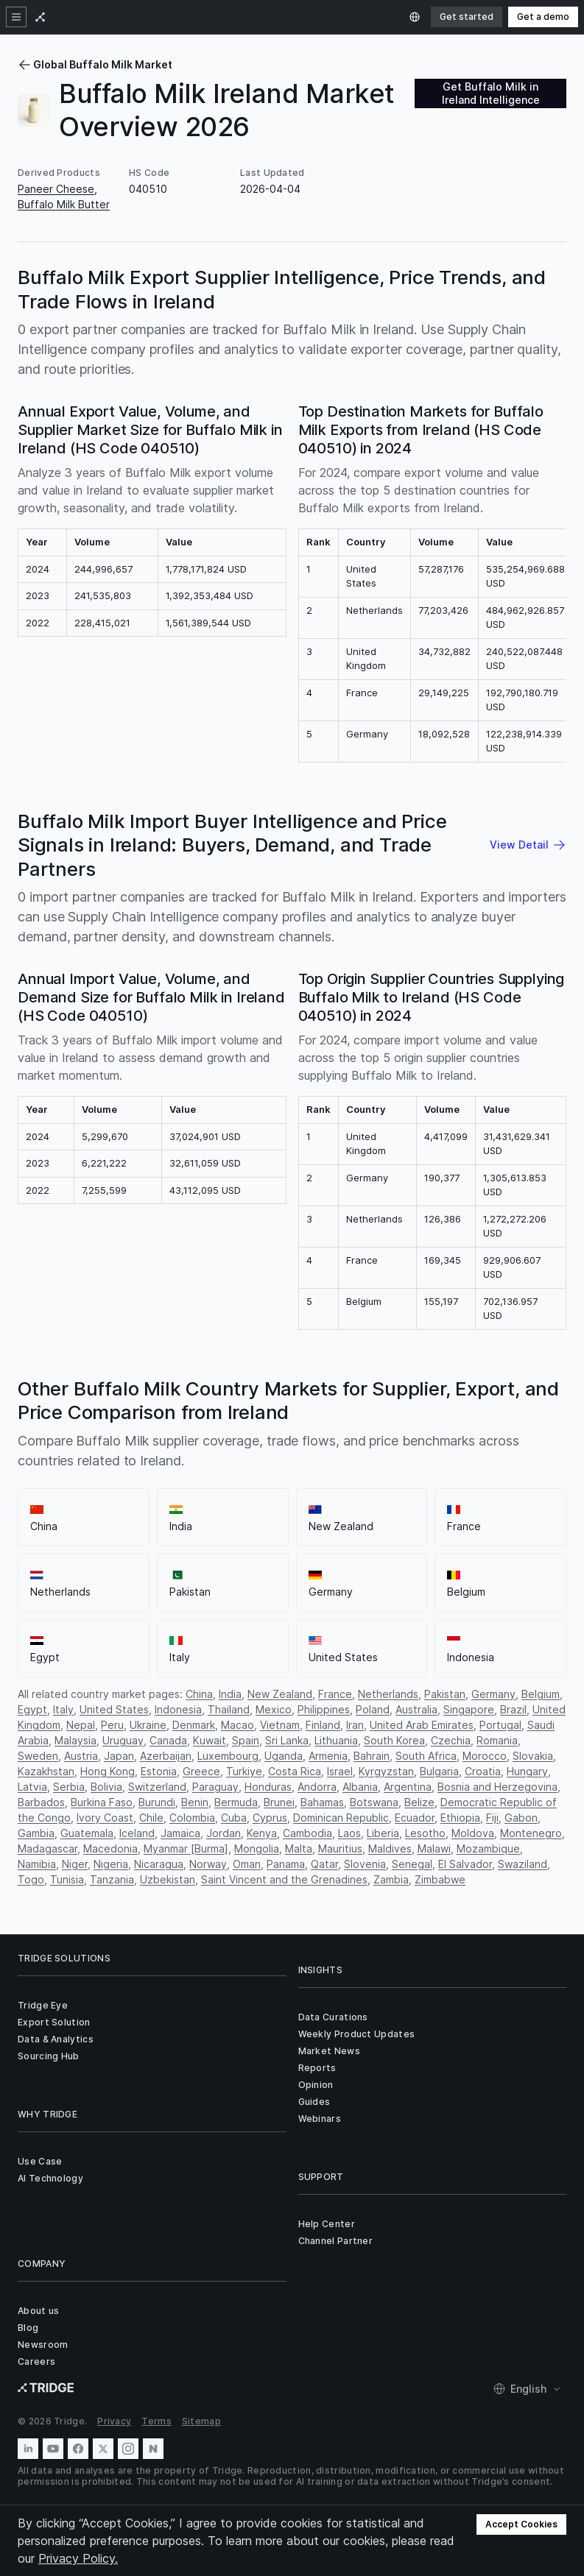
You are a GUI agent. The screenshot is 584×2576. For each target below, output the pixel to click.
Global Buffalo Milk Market (95, 64)
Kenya (262, 1833)
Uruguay (123, 1740)
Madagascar (47, 1848)
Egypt (32, 1709)
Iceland (137, 1833)
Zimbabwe (440, 1879)
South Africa (426, 1755)
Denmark (193, 1725)
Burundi (156, 1802)
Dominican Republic (341, 1817)
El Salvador (465, 1864)
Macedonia (110, 1848)
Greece (201, 1771)
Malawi (434, 1848)
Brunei (279, 1802)
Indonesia (178, 1709)
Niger (75, 1864)
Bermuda (236, 1802)
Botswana (374, 1802)
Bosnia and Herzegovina (497, 1786)
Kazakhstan (46, 1771)
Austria (81, 1755)
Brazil (513, 1709)
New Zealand (279, 1694)
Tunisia (67, 1879)
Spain (245, 1740)
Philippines (324, 1709)
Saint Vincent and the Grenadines (284, 1879)
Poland (373, 1709)
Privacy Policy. (78, 2558)
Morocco (484, 1755)
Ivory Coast (105, 1817)
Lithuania (336, 1740)
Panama (286, 1864)
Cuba (234, 1817)
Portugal (500, 1725)
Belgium (540, 1694)
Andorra (317, 1786)
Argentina (408, 1786)
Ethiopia (460, 1817)
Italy (63, 1709)
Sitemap (201, 2421)
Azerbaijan (165, 1755)
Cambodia (307, 1833)
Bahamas (322, 1802)
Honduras (268, 1786)
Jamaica (180, 1833)
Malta (298, 1848)
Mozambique (488, 1848)
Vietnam (280, 1725)
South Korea (394, 1740)
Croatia (483, 1771)
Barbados (41, 1802)
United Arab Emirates (422, 1725)
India (230, 1694)
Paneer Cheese (56, 189)
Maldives (390, 1848)
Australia (416, 1709)
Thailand (229, 1709)
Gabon (521, 1817)
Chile (151, 1817)
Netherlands (388, 1694)
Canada (168, 1740)
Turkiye (244, 1771)
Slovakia (533, 1755)
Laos (349, 1833)
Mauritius (340, 1848)
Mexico (274, 1709)
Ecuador (415, 1817)
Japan (119, 1755)
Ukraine (148, 1725)
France (335, 1694)
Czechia (451, 1740)
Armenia (328, 1755)
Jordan (223, 1833)
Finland (323, 1725)
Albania (360, 1786)
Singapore (468, 1709)
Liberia (383, 1833)
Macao (237, 1725)
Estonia (159, 1771)
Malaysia (75, 1740)
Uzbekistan (167, 1879)
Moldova (472, 1833)
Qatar (324, 1864)
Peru (112, 1725)
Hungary (527, 1771)
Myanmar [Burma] (186, 1848)
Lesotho (425, 1833)
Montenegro (531, 1833)
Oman (247, 1864)
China (199, 1694)
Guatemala (86, 1833)
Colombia (192, 1817)
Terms (156, 2421)
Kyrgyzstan (386, 1771)
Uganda (283, 1755)
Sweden (38, 1755)
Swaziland (522, 1864)
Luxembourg (227, 1755)
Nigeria (111, 1864)
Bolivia (106, 1786)
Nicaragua (158, 1864)
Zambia (391, 1879)
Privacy (114, 2421)
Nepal (80, 1725)
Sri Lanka (287, 1740)
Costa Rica (294, 1771)
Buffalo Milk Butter (64, 204)
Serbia (69, 1786)
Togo (31, 1879)
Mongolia (256, 1848)
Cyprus (270, 1817)
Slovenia (365, 1864)
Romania (497, 1740)
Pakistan (444, 1694)
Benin (194, 1802)
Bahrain (371, 1755)
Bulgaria (439, 1771)
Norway (208, 1864)
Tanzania (112, 1879)
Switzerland (157, 1786)
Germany (493, 1694)
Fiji (492, 1817)
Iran (355, 1725)
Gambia (36, 1833)
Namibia (37, 1864)
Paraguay (215, 1786)
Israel (340, 1771)
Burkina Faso (102, 1802)
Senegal (412, 1864)
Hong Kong (107, 1771)
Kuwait (209, 1740)
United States (114, 1709)
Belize (419, 1802)
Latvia (32, 1786)
